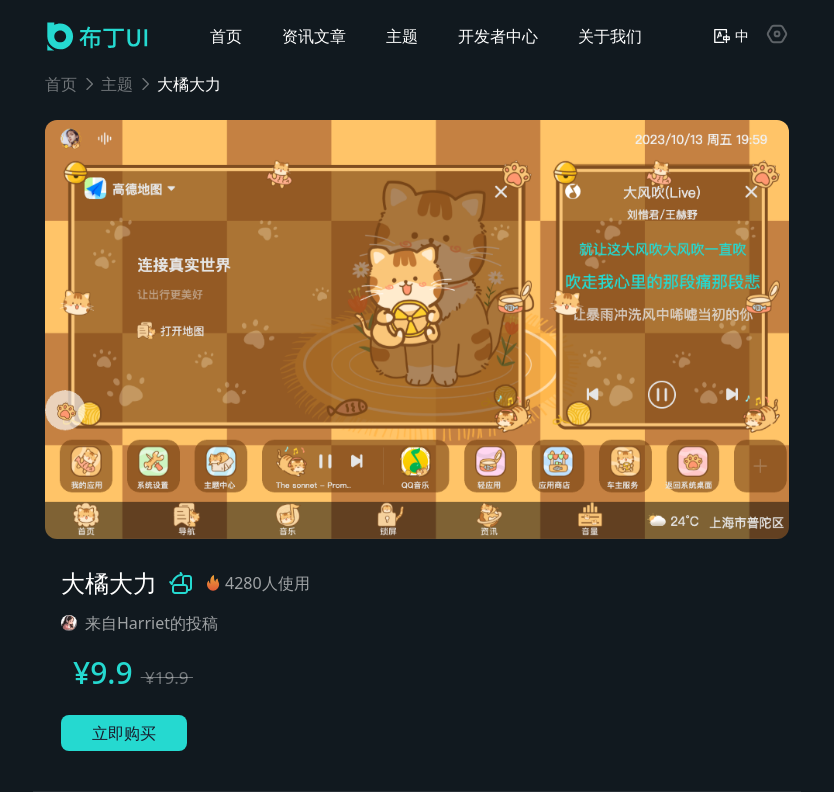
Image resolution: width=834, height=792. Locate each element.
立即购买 (124, 733)
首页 (61, 84)
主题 (117, 84)
